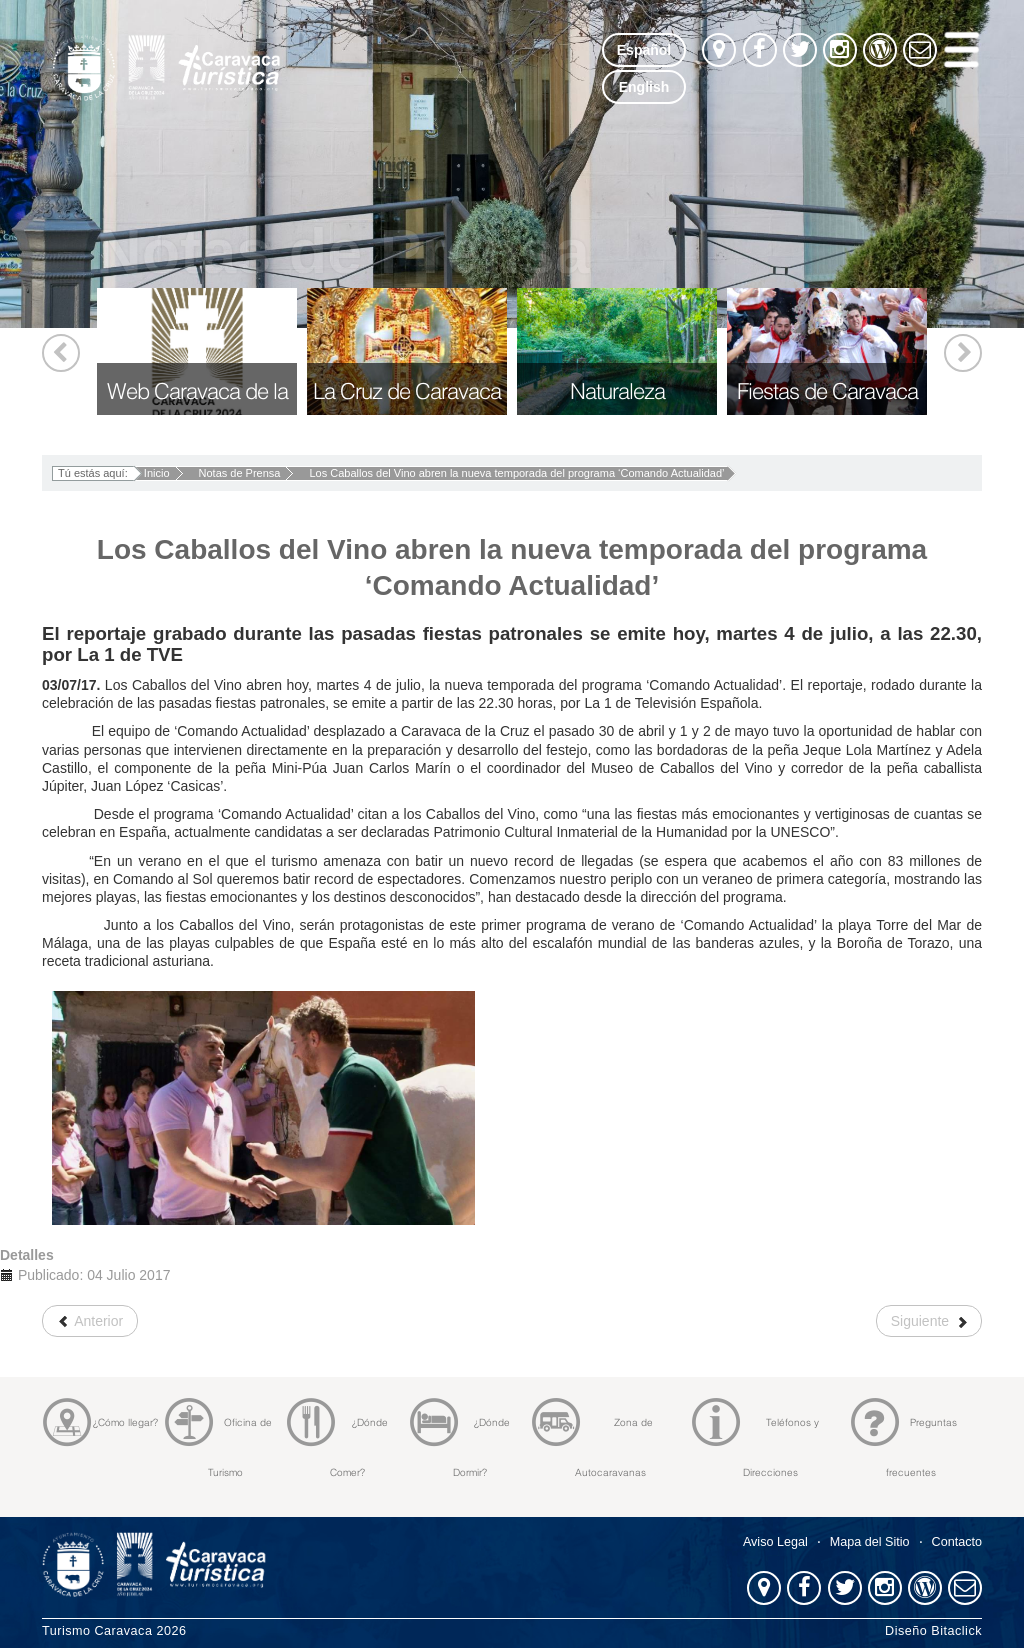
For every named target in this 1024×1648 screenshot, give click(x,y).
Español (644, 50)
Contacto (957, 1542)
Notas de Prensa (240, 473)
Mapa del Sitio (870, 1542)
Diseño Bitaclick (933, 1631)
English (644, 87)
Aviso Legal (775, 1542)
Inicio (157, 473)
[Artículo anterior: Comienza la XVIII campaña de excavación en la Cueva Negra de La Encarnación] (90, 1321)
